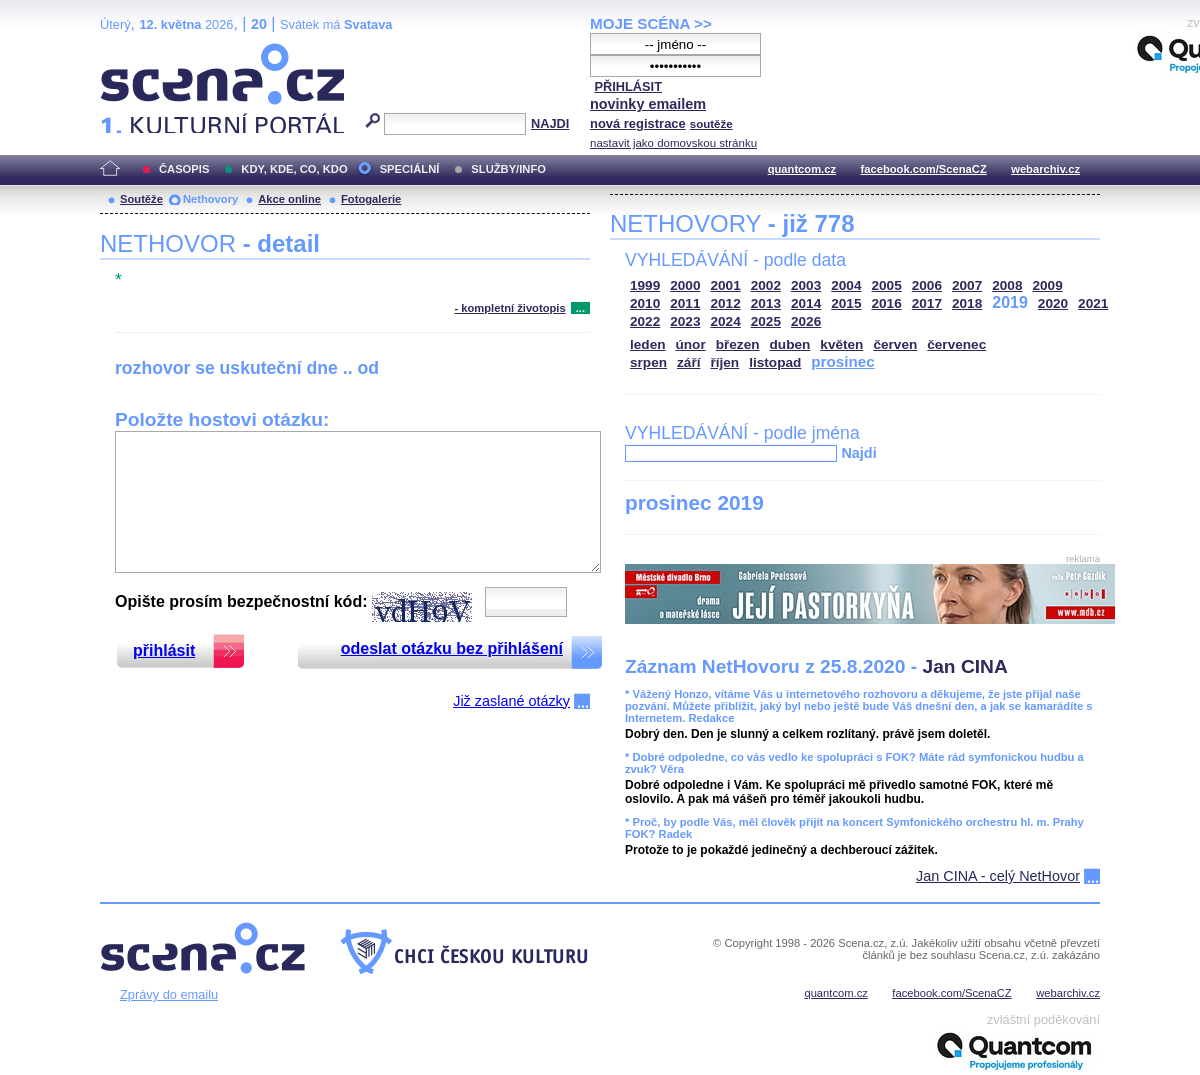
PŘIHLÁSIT (628, 86)
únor (691, 344)
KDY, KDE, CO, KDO (294, 169)
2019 (1010, 302)
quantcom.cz (802, 169)
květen (841, 344)
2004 (846, 285)
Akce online (289, 199)
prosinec (842, 361)
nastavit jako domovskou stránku (673, 143)
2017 (927, 303)
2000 (685, 285)
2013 (766, 303)
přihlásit (164, 650)
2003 (806, 285)
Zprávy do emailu (169, 994)
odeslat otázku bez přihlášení (452, 648)
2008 (1007, 285)
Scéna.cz (134, 51)
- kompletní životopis (509, 308)
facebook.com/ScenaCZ (924, 169)
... (580, 308)
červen (895, 344)
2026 (806, 321)
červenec (956, 344)
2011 (685, 303)
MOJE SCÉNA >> (651, 23)
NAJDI (550, 123)
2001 (726, 285)
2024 (726, 321)
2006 (927, 285)
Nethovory (210, 199)
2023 (685, 321)
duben (790, 344)
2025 (766, 321)
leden (648, 344)
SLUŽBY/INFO (508, 169)
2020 (1053, 303)
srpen (648, 362)
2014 (806, 303)
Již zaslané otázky (511, 701)
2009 (1048, 285)
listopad (775, 362)
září (688, 362)
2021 (1093, 303)
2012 (726, 303)
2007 (967, 285)
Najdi (858, 453)
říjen (724, 362)
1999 (645, 285)
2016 (887, 303)
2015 (846, 303)
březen (738, 344)
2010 (645, 303)
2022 (645, 321)
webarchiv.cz (1045, 169)
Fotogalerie (371, 199)
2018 (967, 303)
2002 (766, 285)
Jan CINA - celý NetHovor (998, 876)
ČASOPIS (184, 169)
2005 (887, 285)
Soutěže (141, 199)
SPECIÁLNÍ (410, 169)
